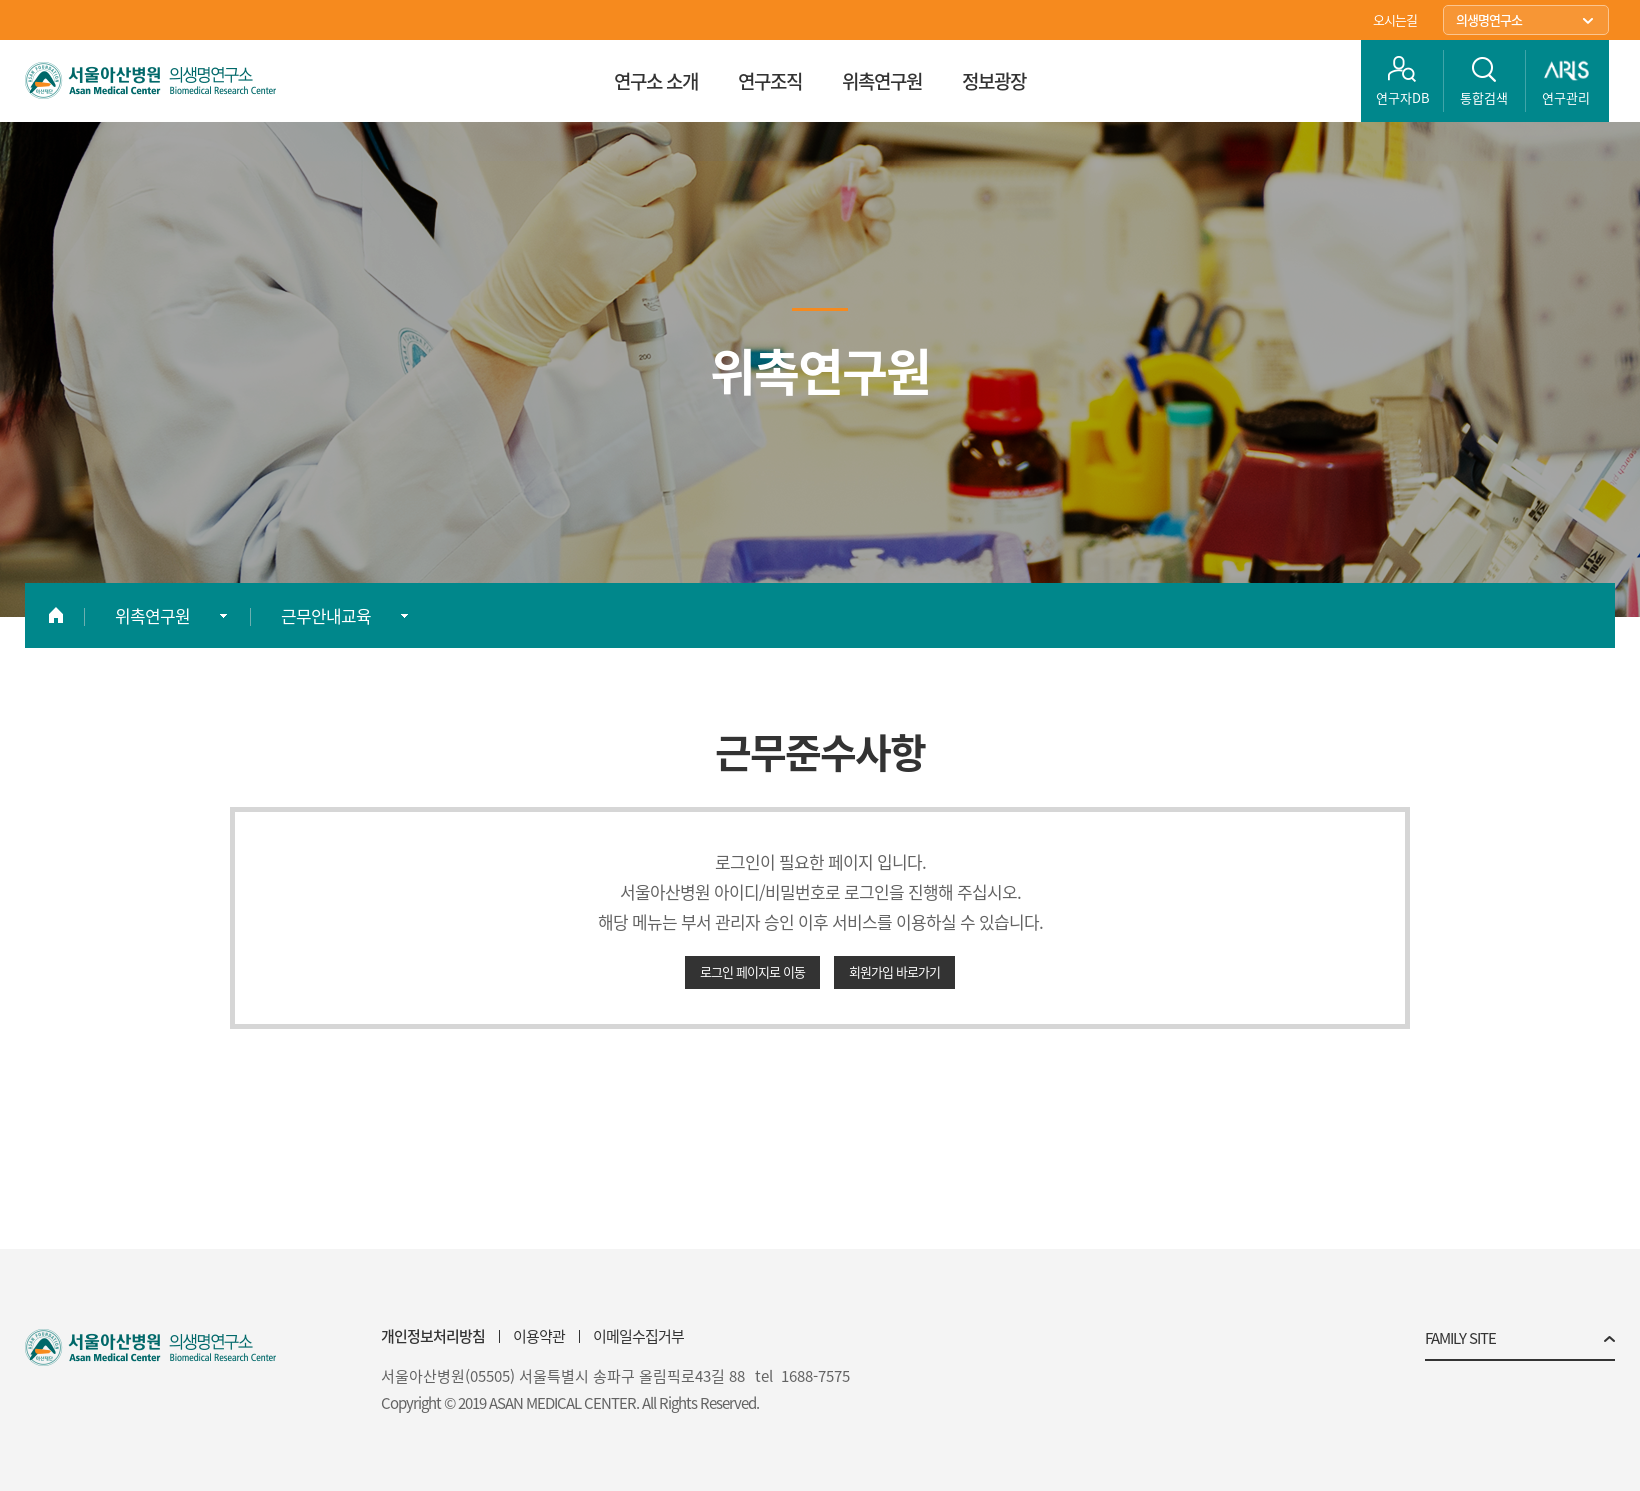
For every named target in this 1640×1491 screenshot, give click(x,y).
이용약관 (539, 1336)
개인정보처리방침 (433, 1336)
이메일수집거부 (638, 1336)
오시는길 (1395, 19)
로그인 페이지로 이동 (752, 971)
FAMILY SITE (1460, 1340)
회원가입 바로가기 (894, 971)
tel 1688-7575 (802, 1376)
